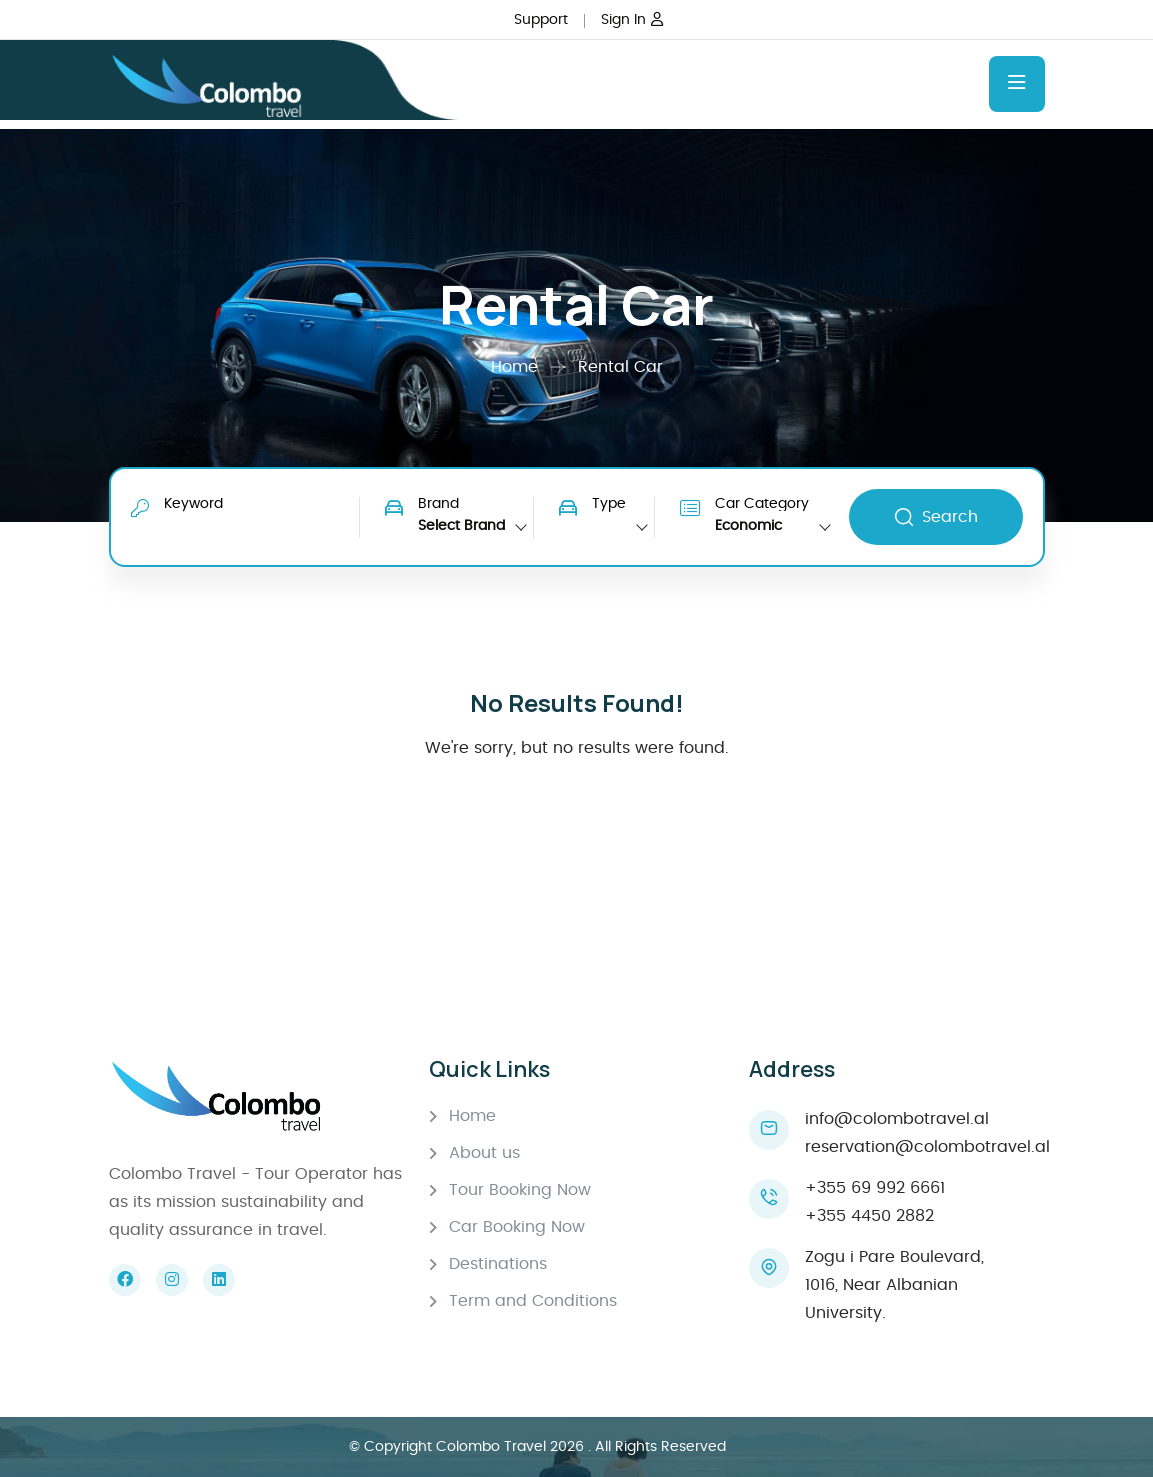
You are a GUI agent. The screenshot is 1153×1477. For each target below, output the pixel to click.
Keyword (193, 504)
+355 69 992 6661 (875, 1188)
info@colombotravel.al (897, 1119)
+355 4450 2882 (869, 1216)
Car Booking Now (517, 1227)
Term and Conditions (533, 1301)
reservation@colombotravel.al (927, 1147)
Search (936, 517)
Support (541, 20)
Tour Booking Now (520, 1190)
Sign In (632, 20)
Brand (438, 504)
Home (517, 367)
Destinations (498, 1264)
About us (484, 1153)
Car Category (762, 504)
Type (609, 504)
